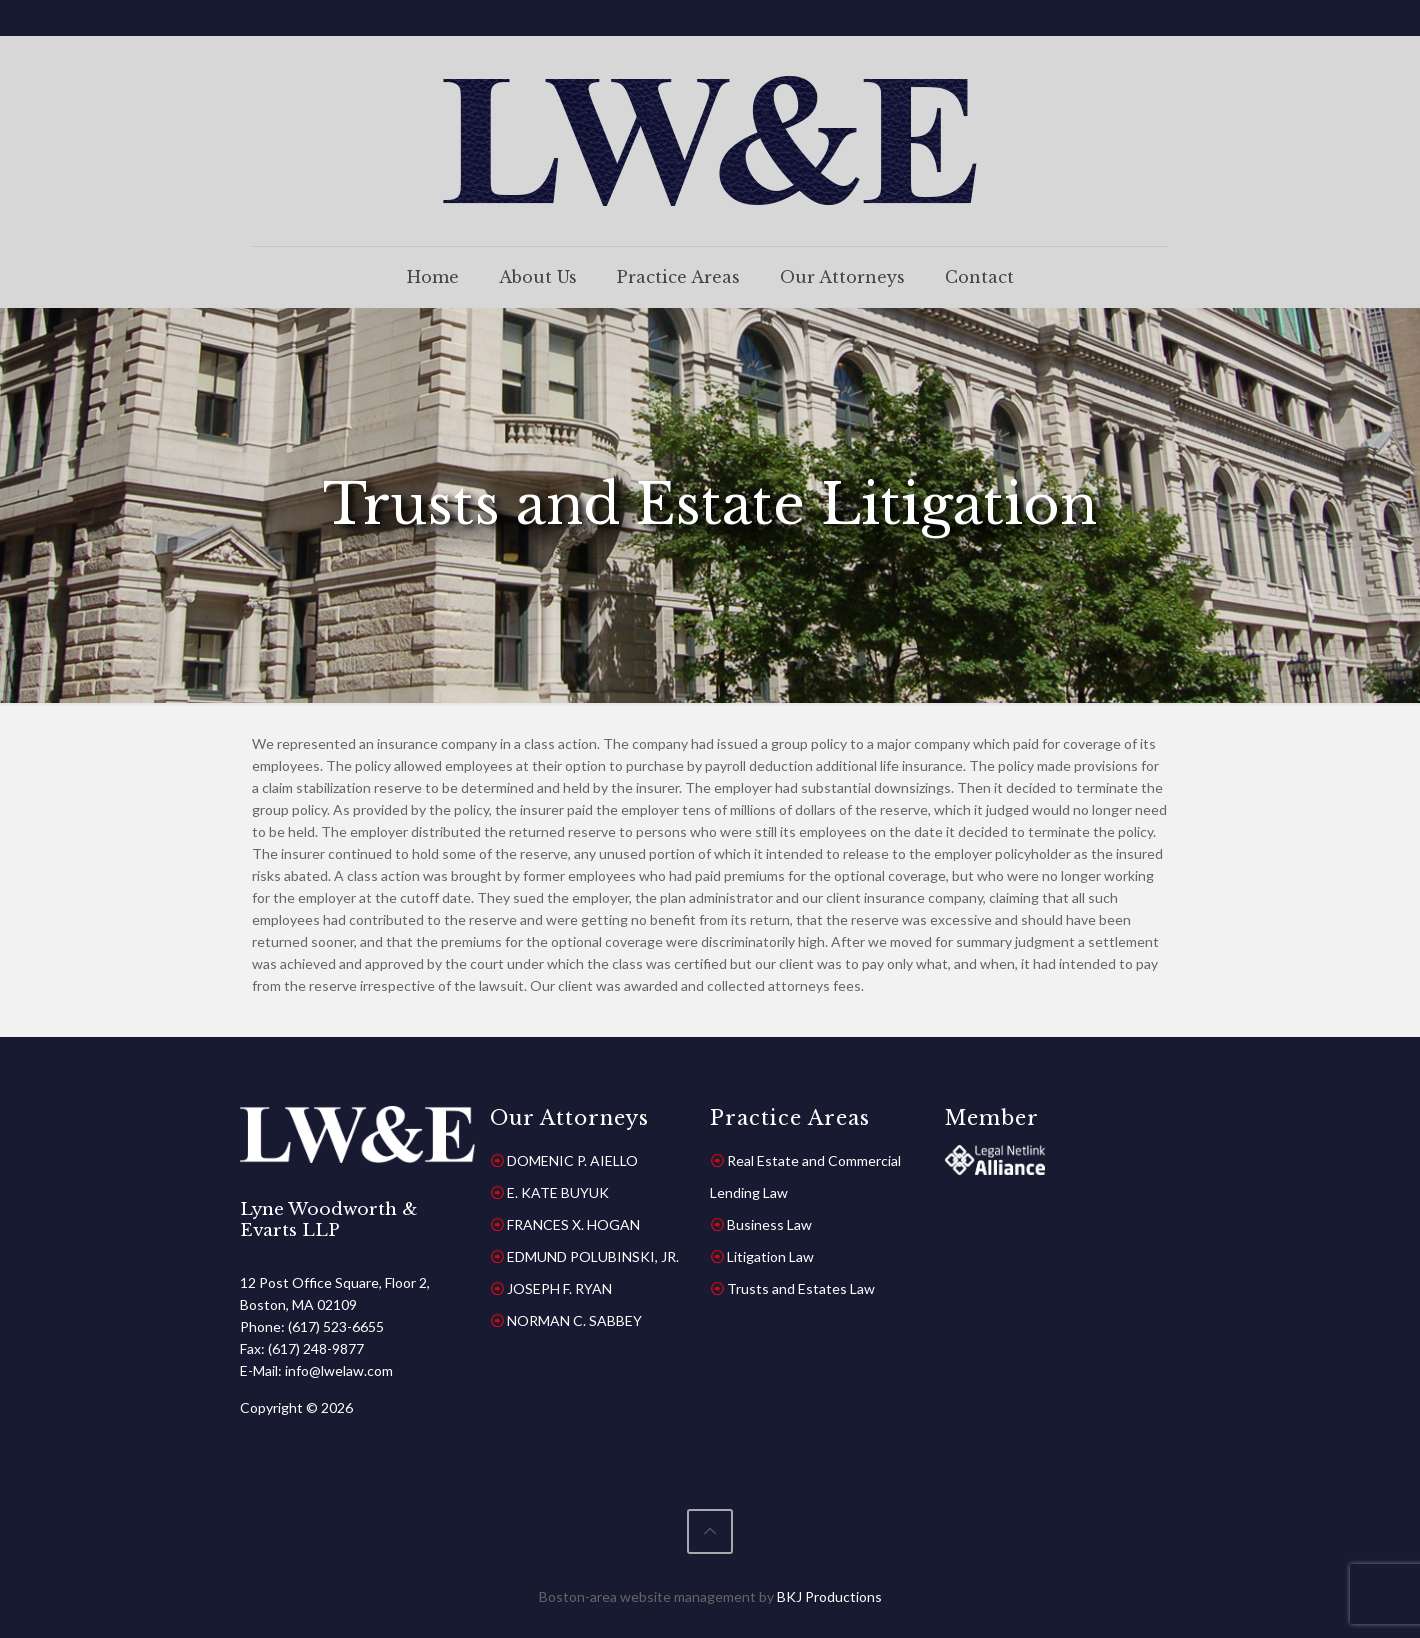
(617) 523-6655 (336, 1326)
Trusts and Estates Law (801, 1288)
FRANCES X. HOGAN (573, 1224)
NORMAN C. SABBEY (574, 1320)
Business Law (769, 1224)
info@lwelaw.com (339, 1370)
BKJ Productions (829, 1596)
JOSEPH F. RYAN (559, 1288)
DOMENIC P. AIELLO (572, 1160)
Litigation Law (770, 1256)
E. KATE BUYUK (558, 1192)
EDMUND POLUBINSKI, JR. (593, 1256)
